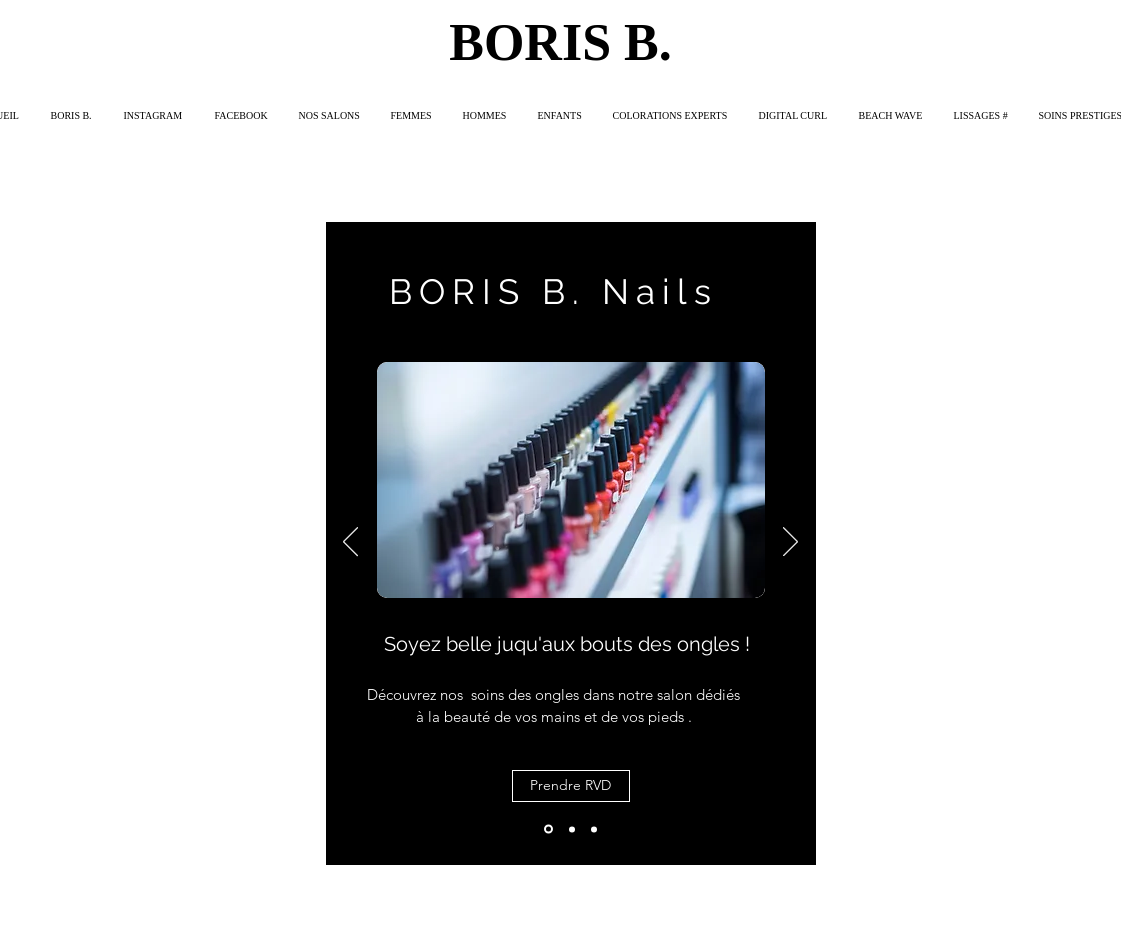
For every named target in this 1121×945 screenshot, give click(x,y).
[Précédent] (350, 543)
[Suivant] (790, 543)
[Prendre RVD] (571, 786)
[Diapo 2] (572, 829)
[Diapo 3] (594, 829)
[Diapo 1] (548, 829)
